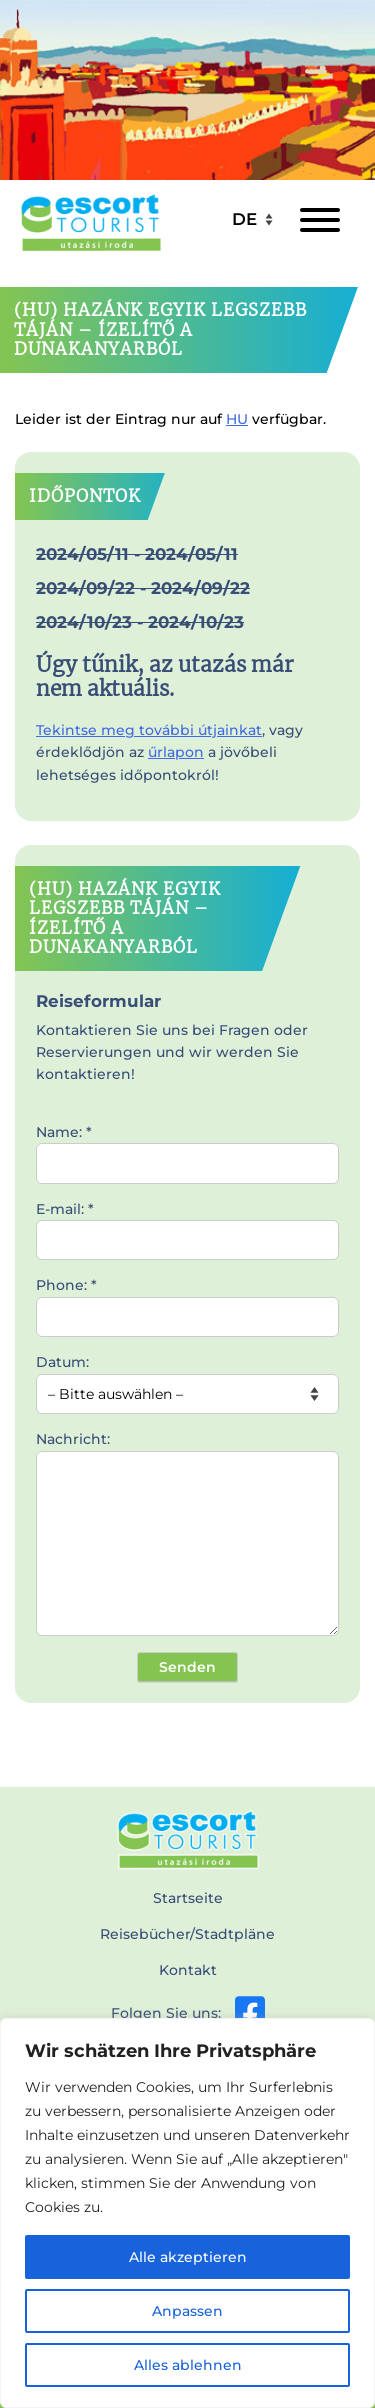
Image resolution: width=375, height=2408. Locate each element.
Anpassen (187, 2311)
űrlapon (176, 752)
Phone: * (187, 1301)
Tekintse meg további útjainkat (149, 730)
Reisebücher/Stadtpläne (187, 1934)
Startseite (188, 1898)
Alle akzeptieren (188, 2257)
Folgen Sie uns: (188, 2013)
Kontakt (188, 1970)
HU (237, 419)
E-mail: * (187, 1225)
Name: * (187, 1148)
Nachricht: (187, 1535)
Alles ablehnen (188, 2365)
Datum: (187, 1378)
